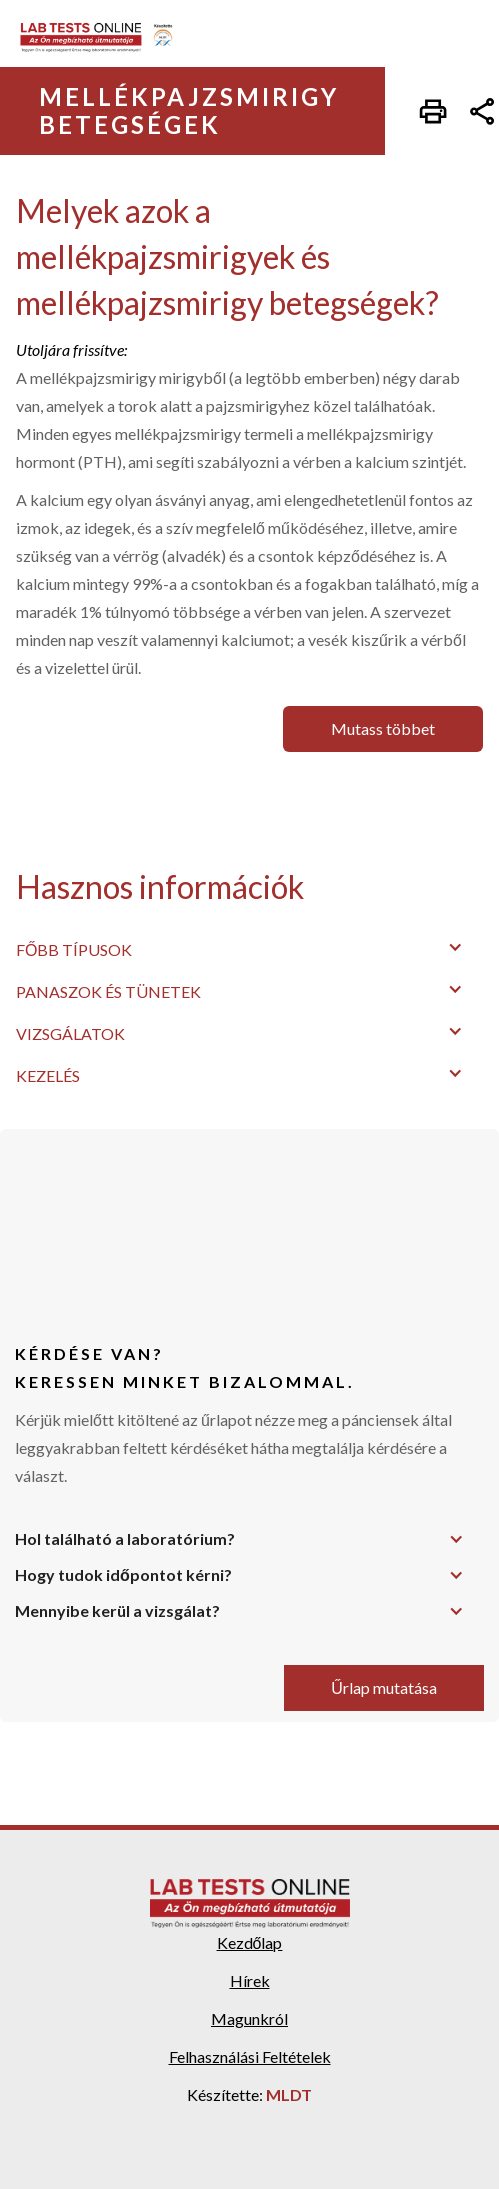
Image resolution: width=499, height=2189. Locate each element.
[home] (103, 37)
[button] (249, 947)
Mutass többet (383, 728)
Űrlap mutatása (384, 1687)
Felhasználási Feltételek (250, 2056)
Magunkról (249, 2018)
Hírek (250, 1980)
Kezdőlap (250, 1942)
